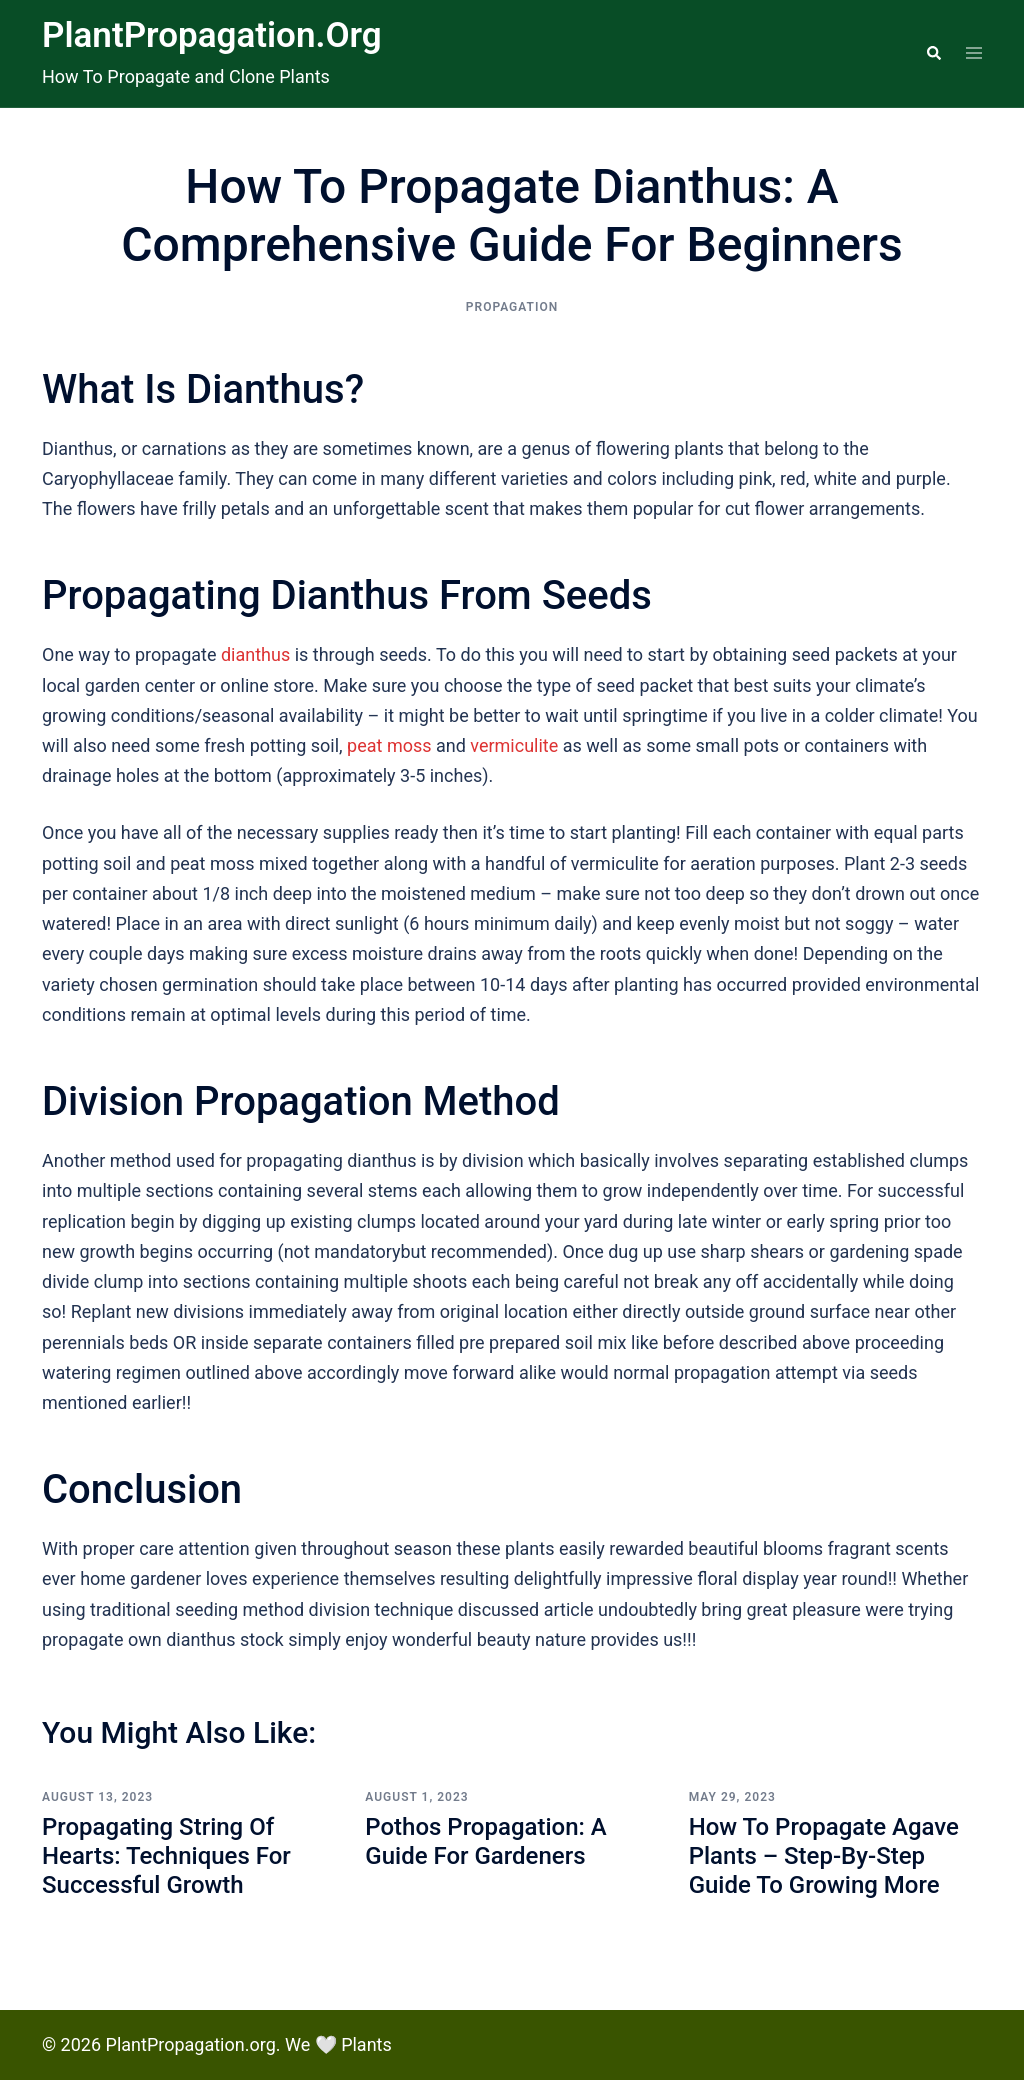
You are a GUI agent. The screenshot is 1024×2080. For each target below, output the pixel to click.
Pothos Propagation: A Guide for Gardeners (485, 1841)
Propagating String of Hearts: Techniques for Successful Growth (166, 1856)
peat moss (389, 745)
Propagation (512, 307)
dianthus (255, 654)
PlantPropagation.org (212, 35)
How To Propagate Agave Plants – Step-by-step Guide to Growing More (824, 1856)
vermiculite (514, 745)
